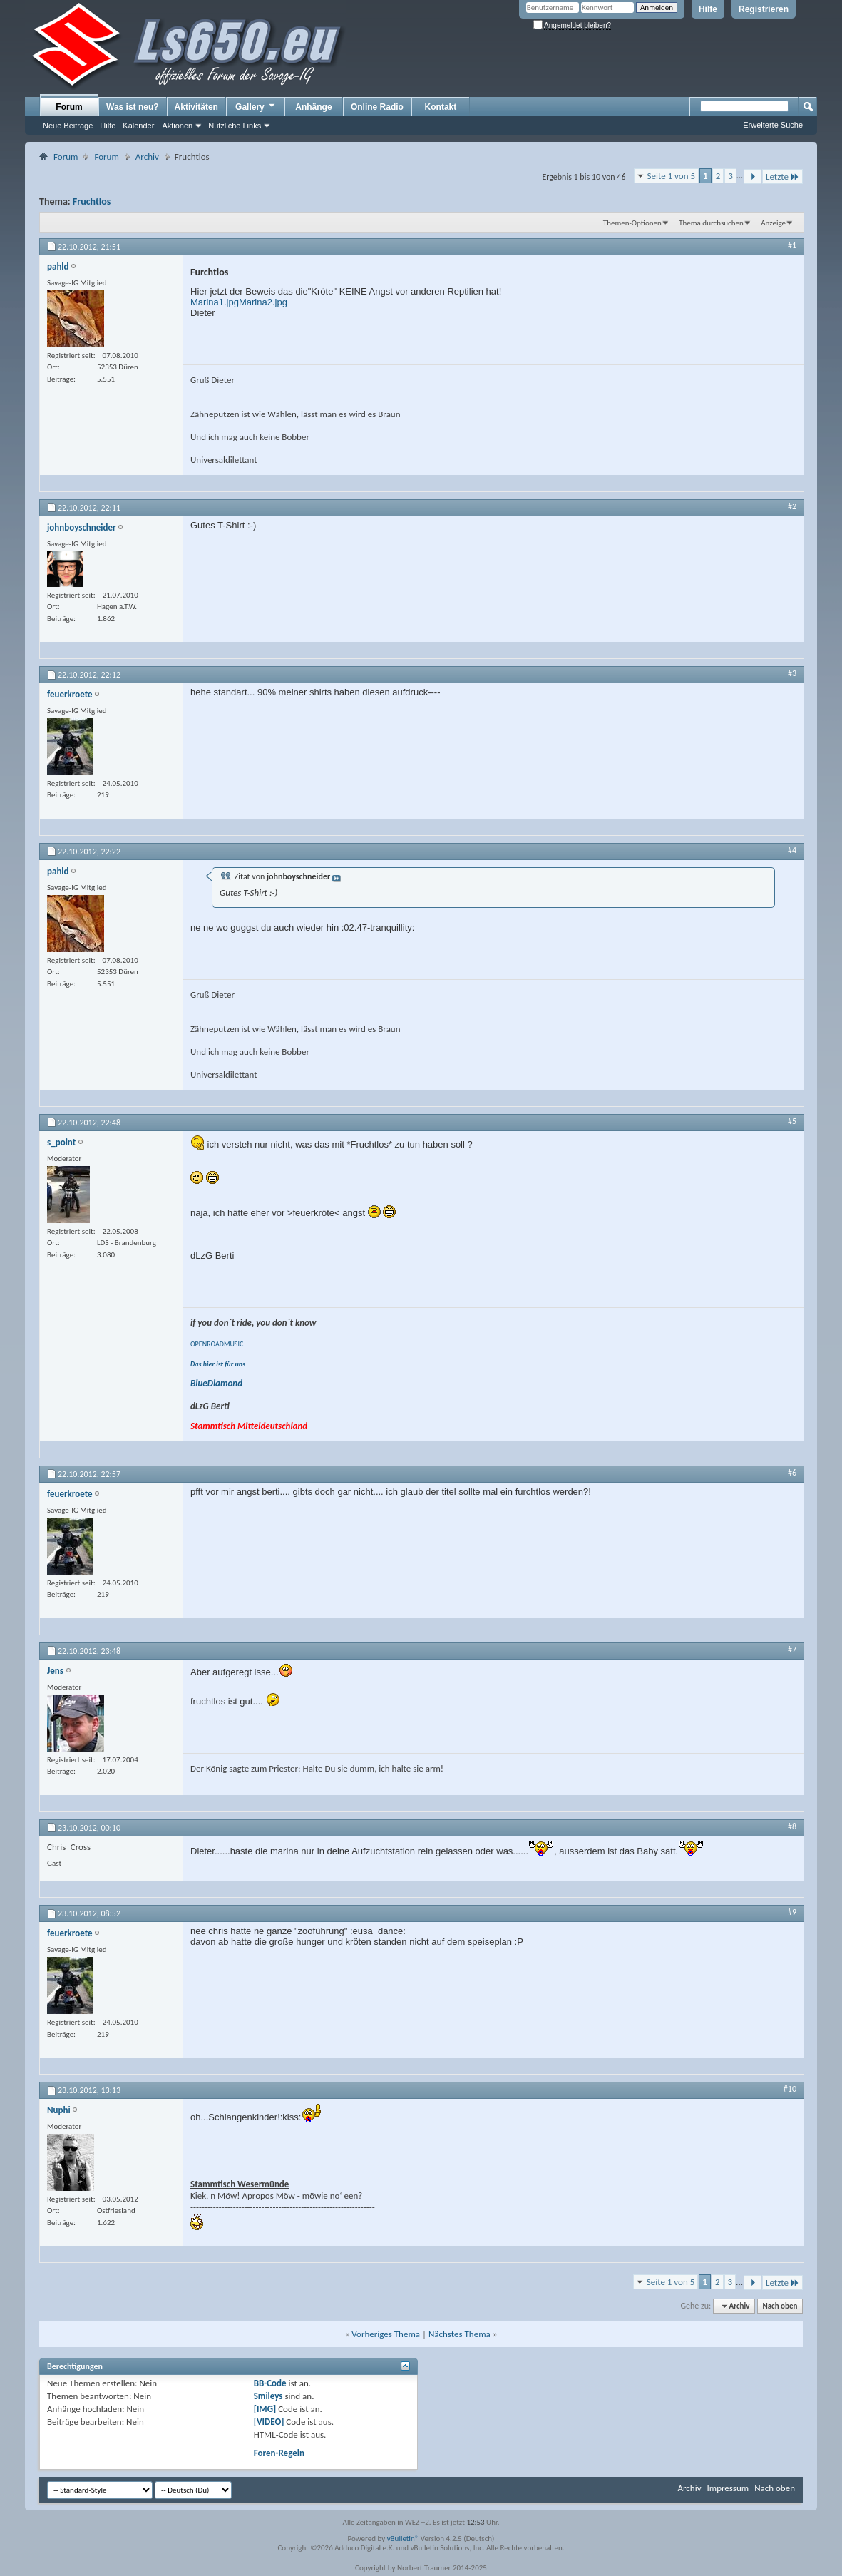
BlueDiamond (216, 1383)
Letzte (782, 176)
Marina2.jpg (263, 302)
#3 (792, 673)
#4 (792, 850)
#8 (792, 1826)
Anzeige (773, 223)
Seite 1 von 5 (671, 175)
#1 (792, 245)
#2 (792, 506)
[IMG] (265, 2408)
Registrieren (764, 9)
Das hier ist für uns (217, 1364)
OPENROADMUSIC (216, 1344)
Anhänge (313, 107)
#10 (790, 2089)
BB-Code (270, 2383)
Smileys (268, 2396)
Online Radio (377, 107)
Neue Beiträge (68, 125)
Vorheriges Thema (385, 2334)
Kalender (138, 125)
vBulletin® (403, 2538)
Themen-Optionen (632, 223)
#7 (792, 1650)
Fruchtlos (92, 201)
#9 (792, 1912)
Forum (69, 107)
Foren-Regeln (279, 2453)
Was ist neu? (132, 107)
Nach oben (779, 2306)
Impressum (728, 2488)
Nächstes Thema (459, 2334)
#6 (792, 1473)
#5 (792, 1121)
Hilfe (708, 9)
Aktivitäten (196, 107)
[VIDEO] (269, 2421)
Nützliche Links (234, 125)
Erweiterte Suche (773, 125)
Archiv (147, 156)
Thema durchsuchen (711, 223)
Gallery (256, 106)
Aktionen (177, 125)
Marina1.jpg (214, 302)
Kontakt (441, 107)
